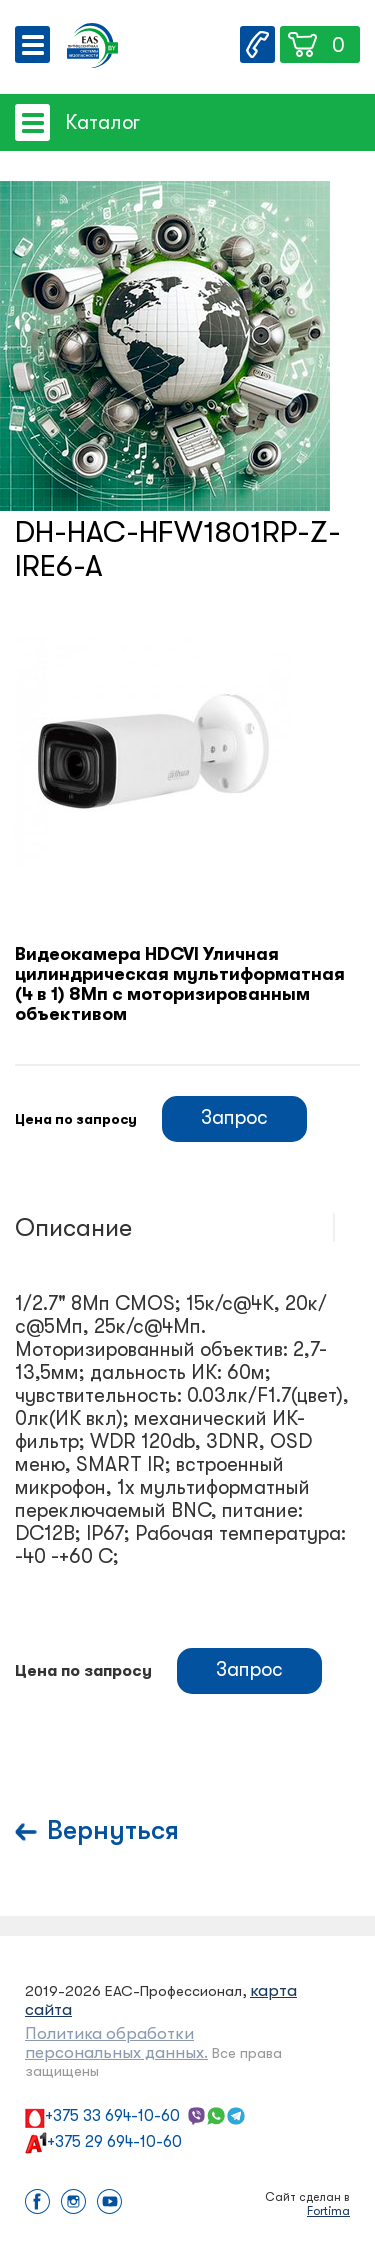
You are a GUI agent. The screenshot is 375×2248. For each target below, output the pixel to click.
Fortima (328, 2211)
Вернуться (113, 1830)
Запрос (234, 1117)
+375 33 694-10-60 (112, 2116)
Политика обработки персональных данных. (116, 2043)
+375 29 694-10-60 (114, 2142)
